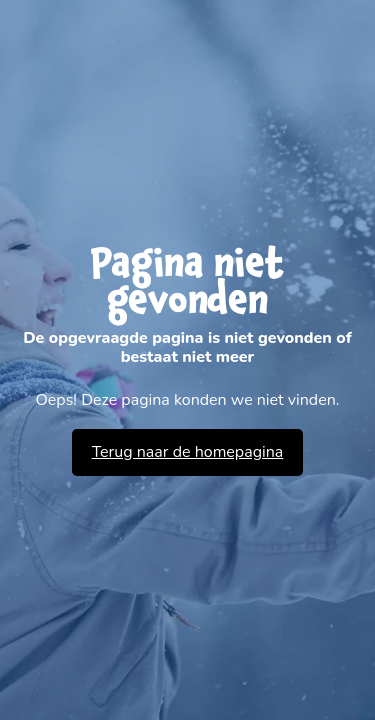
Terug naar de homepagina (188, 452)
